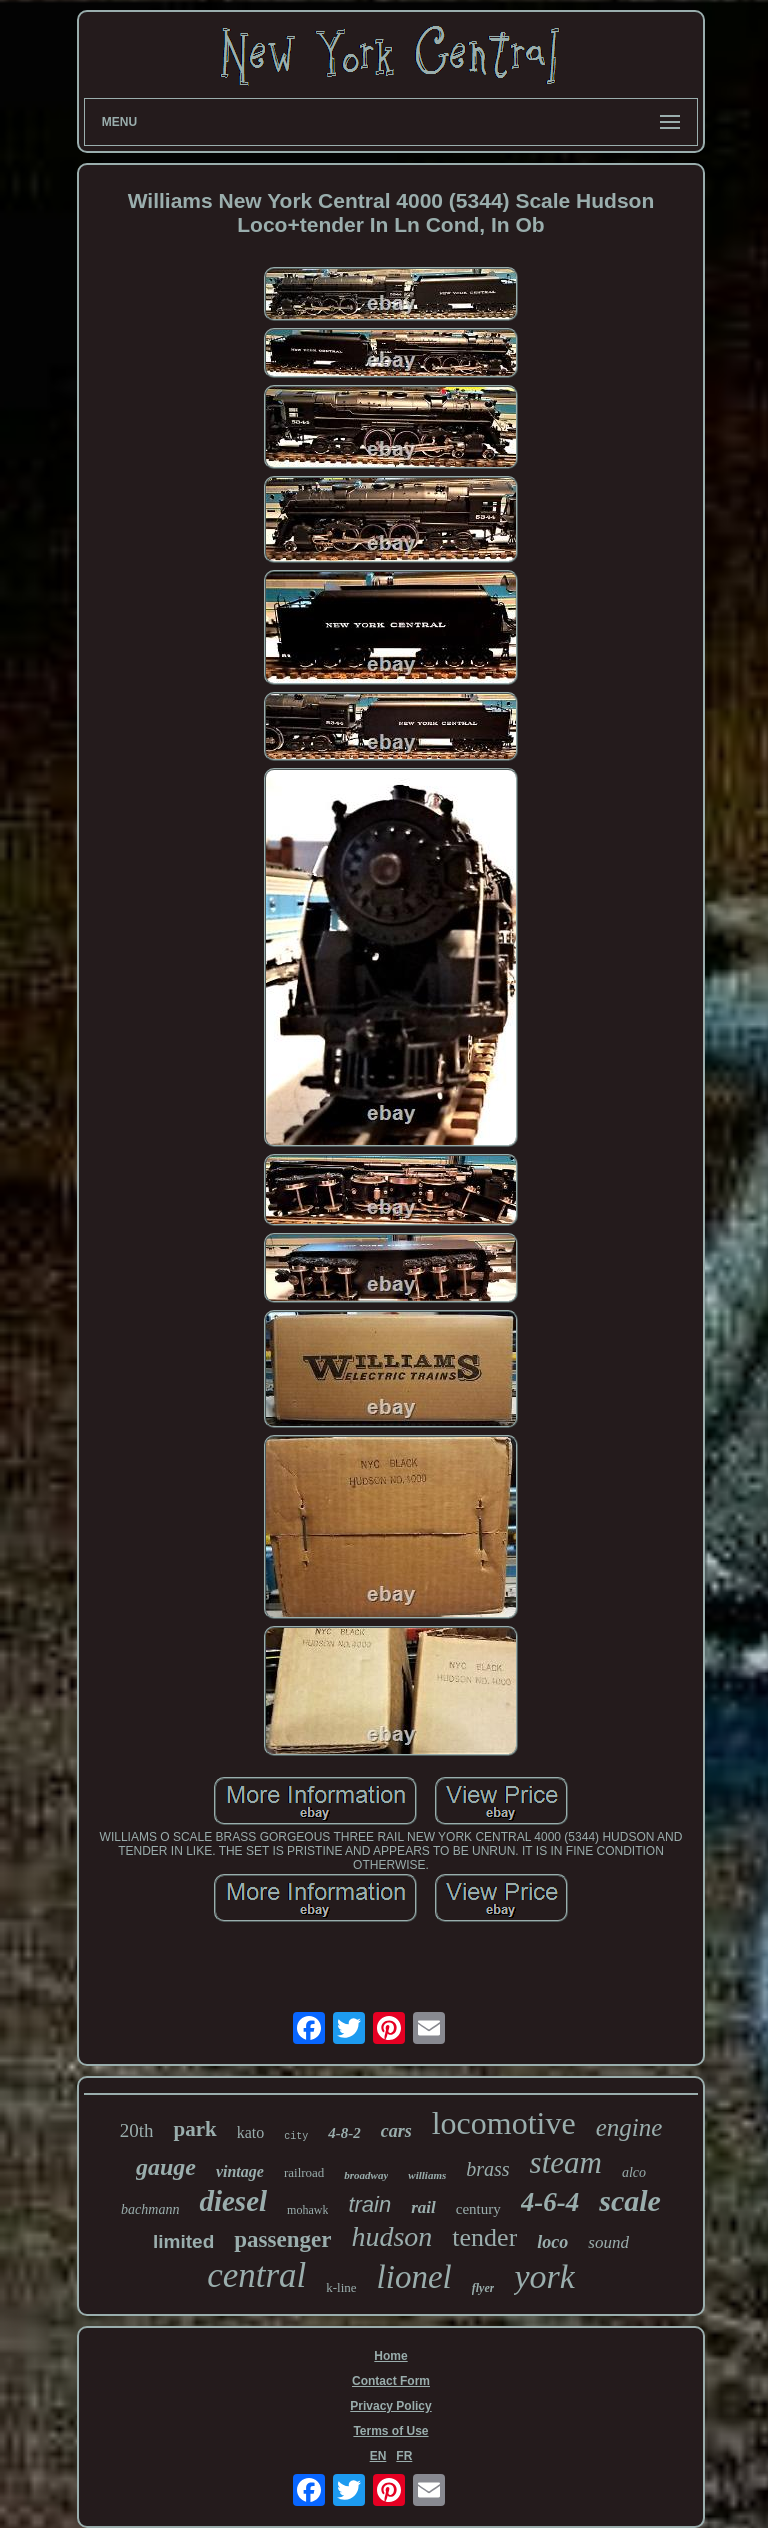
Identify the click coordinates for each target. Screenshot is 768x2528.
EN (378, 2456)
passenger (282, 2239)
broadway (366, 2175)
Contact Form (391, 2381)
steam (566, 2162)
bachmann (150, 2209)
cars (396, 2131)
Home (390, 2356)
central (256, 2275)
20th (137, 2130)
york (544, 2276)
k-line (341, 2287)
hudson (391, 2236)
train (369, 2204)
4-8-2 (344, 2133)
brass (487, 2169)
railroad (304, 2172)
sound (608, 2242)
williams (427, 2175)
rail (423, 2207)
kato (251, 2132)
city (296, 2136)
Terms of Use (390, 2431)
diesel (233, 2201)
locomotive (504, 2123)
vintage (240, 2171)
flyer (483, 2288)
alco (634, 2172)
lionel (414, 2277)
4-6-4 (550, 2202)
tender (484, 2237)
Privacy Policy (390, 2406)
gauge (166, 2167)
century (478, 2209)
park (194, 2129)
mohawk (307, 2210)
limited (183, 2241)
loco (552, 2242)
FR (404, 2456)
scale (630, 2200)
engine (629, 2127)
